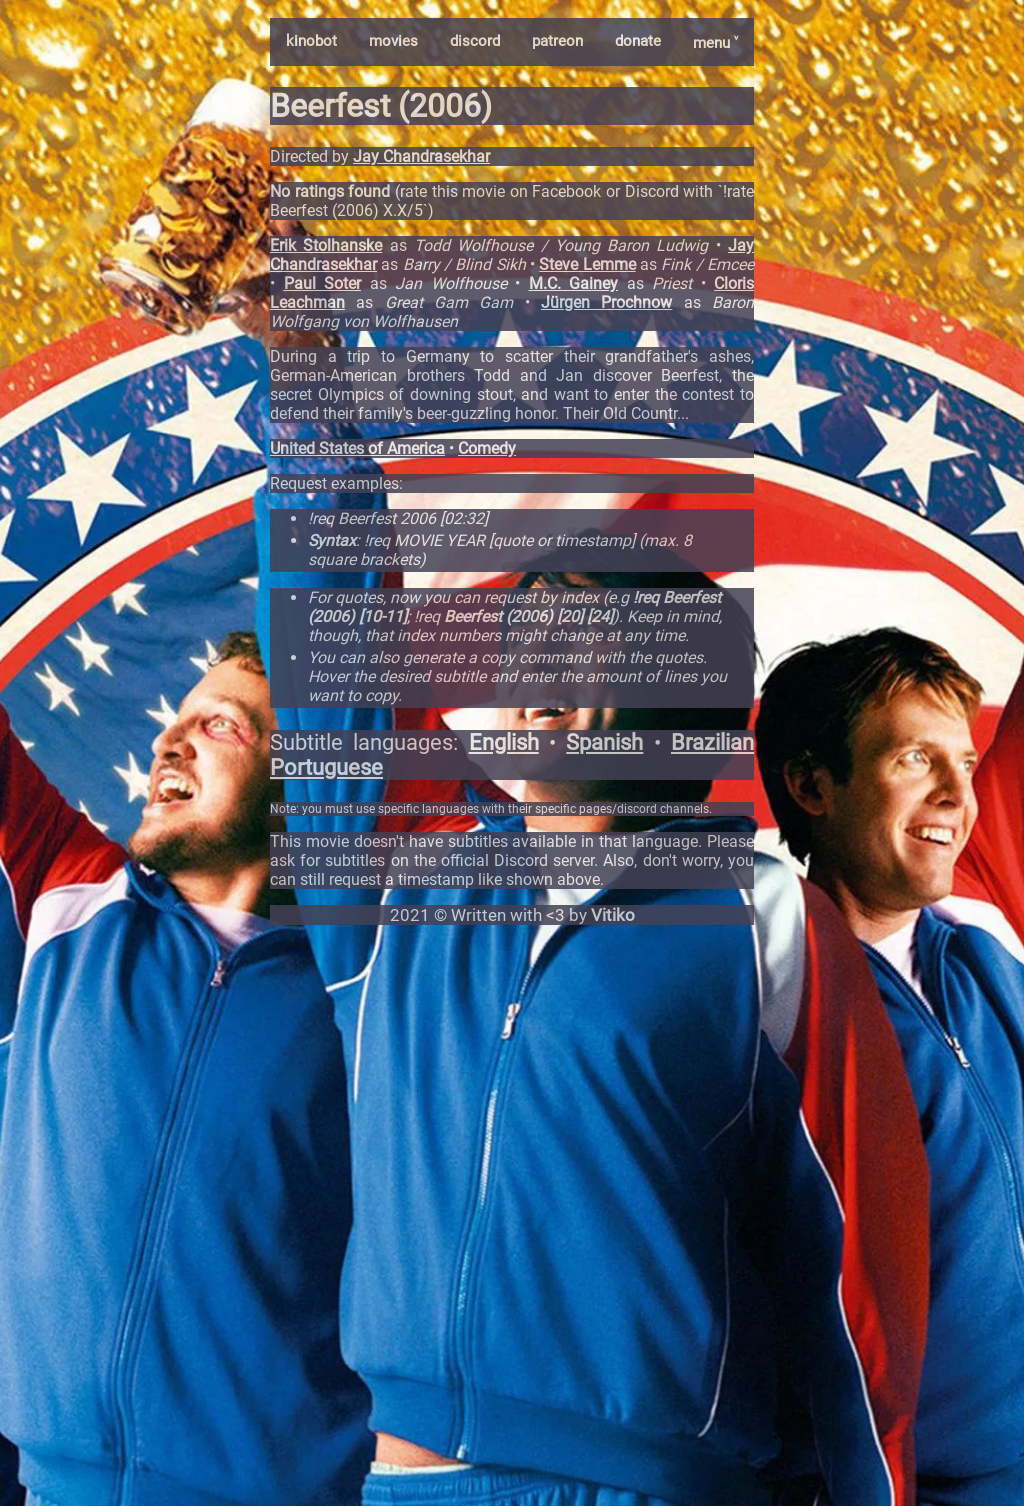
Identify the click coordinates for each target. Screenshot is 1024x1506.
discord (475, 41)
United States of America (357, 448)
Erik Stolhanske (326, 245)
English (504, 742)
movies (393, 41)
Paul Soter (323, 283)
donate (638, 41)
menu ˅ (715, 43)
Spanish (604, 742)
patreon (557, 41)
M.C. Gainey (574, 283)
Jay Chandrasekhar (421, 156)
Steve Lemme (587, 264)
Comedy (487, 448)
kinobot (311, 41)
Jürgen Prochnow (606, 302)
